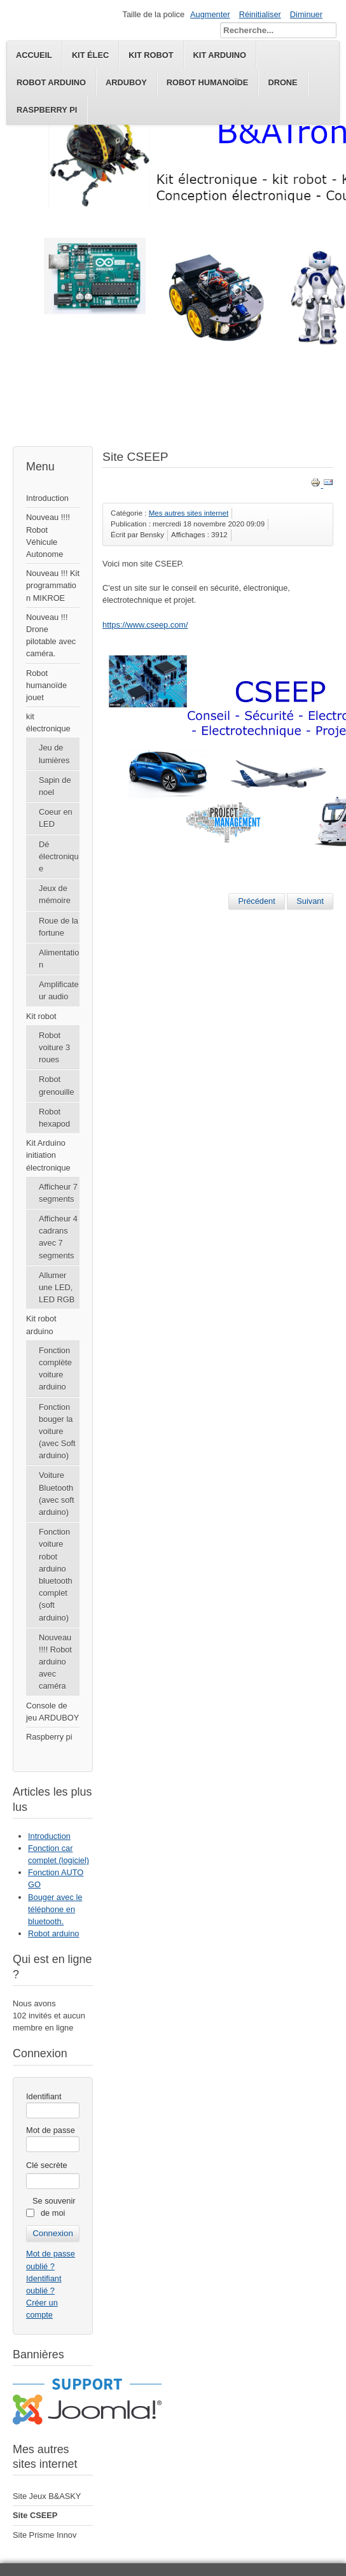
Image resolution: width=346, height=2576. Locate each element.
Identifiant (44, 2096)
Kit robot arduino (41, 1324)
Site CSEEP (35, 2515)
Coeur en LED (56, 818)
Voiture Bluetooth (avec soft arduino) (56, 1493)
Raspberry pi (47, 110)
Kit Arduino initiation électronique (48, 1155)
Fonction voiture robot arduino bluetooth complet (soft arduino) (56, 1574)
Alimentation (59, 958)
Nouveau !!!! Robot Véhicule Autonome (48, 535)
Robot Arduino (51, 82)
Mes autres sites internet (188, 513)
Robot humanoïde (208, 82)
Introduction (47, 498)
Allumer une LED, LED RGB (56, 1287)
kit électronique (48, 722)
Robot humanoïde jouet (46, 685)
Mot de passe (50, 2130)
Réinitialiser (260, 14)
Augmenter (210, 14)
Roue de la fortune (58, 927)
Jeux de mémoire (55, 894)
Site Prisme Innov (44, 2535)
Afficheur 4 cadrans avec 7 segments (58, 1237)
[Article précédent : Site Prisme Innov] (256, 901)
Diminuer (306, 14)
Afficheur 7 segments (58, 1193)
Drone (282, 82)
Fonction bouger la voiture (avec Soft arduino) (57, 1431)
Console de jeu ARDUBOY (52, 1711)
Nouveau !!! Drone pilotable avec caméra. (51, 635)
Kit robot (41, 1016)
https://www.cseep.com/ (145, 625)
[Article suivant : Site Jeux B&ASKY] (310, 901)
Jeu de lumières (54, 753)
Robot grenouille (56, 1085)
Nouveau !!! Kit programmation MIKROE (53, 585)
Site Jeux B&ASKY (47, 2496)
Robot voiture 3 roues (54, 1047)
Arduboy (126, 82)
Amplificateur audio (59, 990)
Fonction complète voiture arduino (55, 1369)
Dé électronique (59, 856)
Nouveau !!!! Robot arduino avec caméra (55, 1662)
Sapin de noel (55, 786)
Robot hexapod (54, 1118)
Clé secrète (46, 2165)
